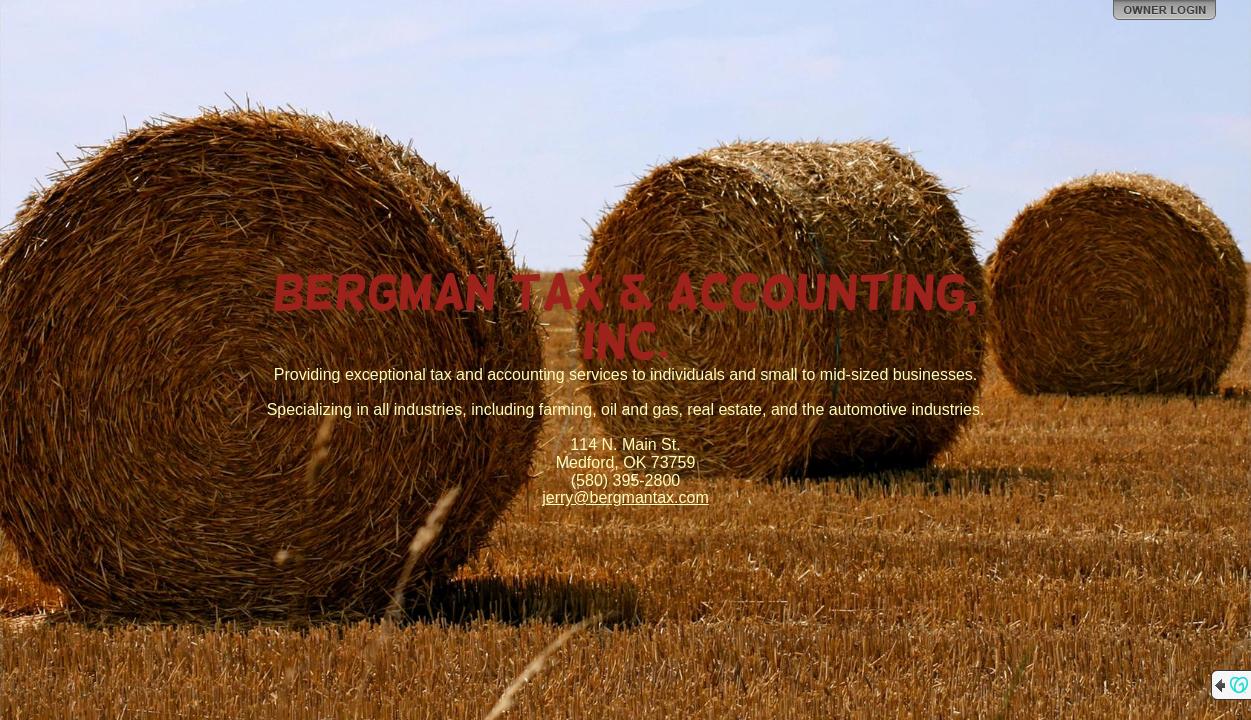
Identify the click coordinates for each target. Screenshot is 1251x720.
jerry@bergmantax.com (625, 497)
